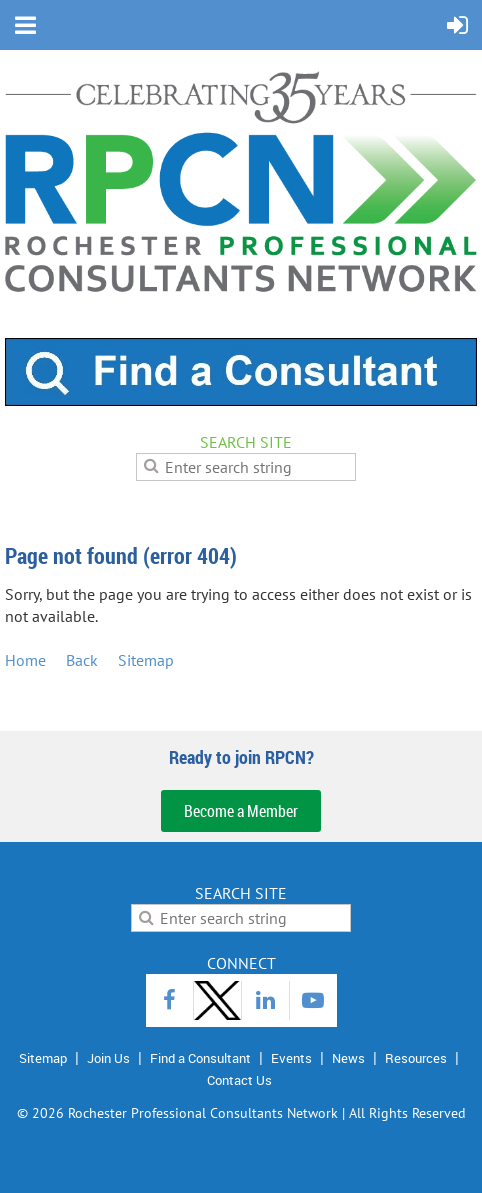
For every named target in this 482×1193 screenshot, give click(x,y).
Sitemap (146, 660)
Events (291, 1058)
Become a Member (241, 811)
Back (82, 660)
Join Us (108, 1058)
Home (25, 660)
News (348, 1058)
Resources (416, 1058)
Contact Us (239, 1080)
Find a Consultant (200, 1058)
